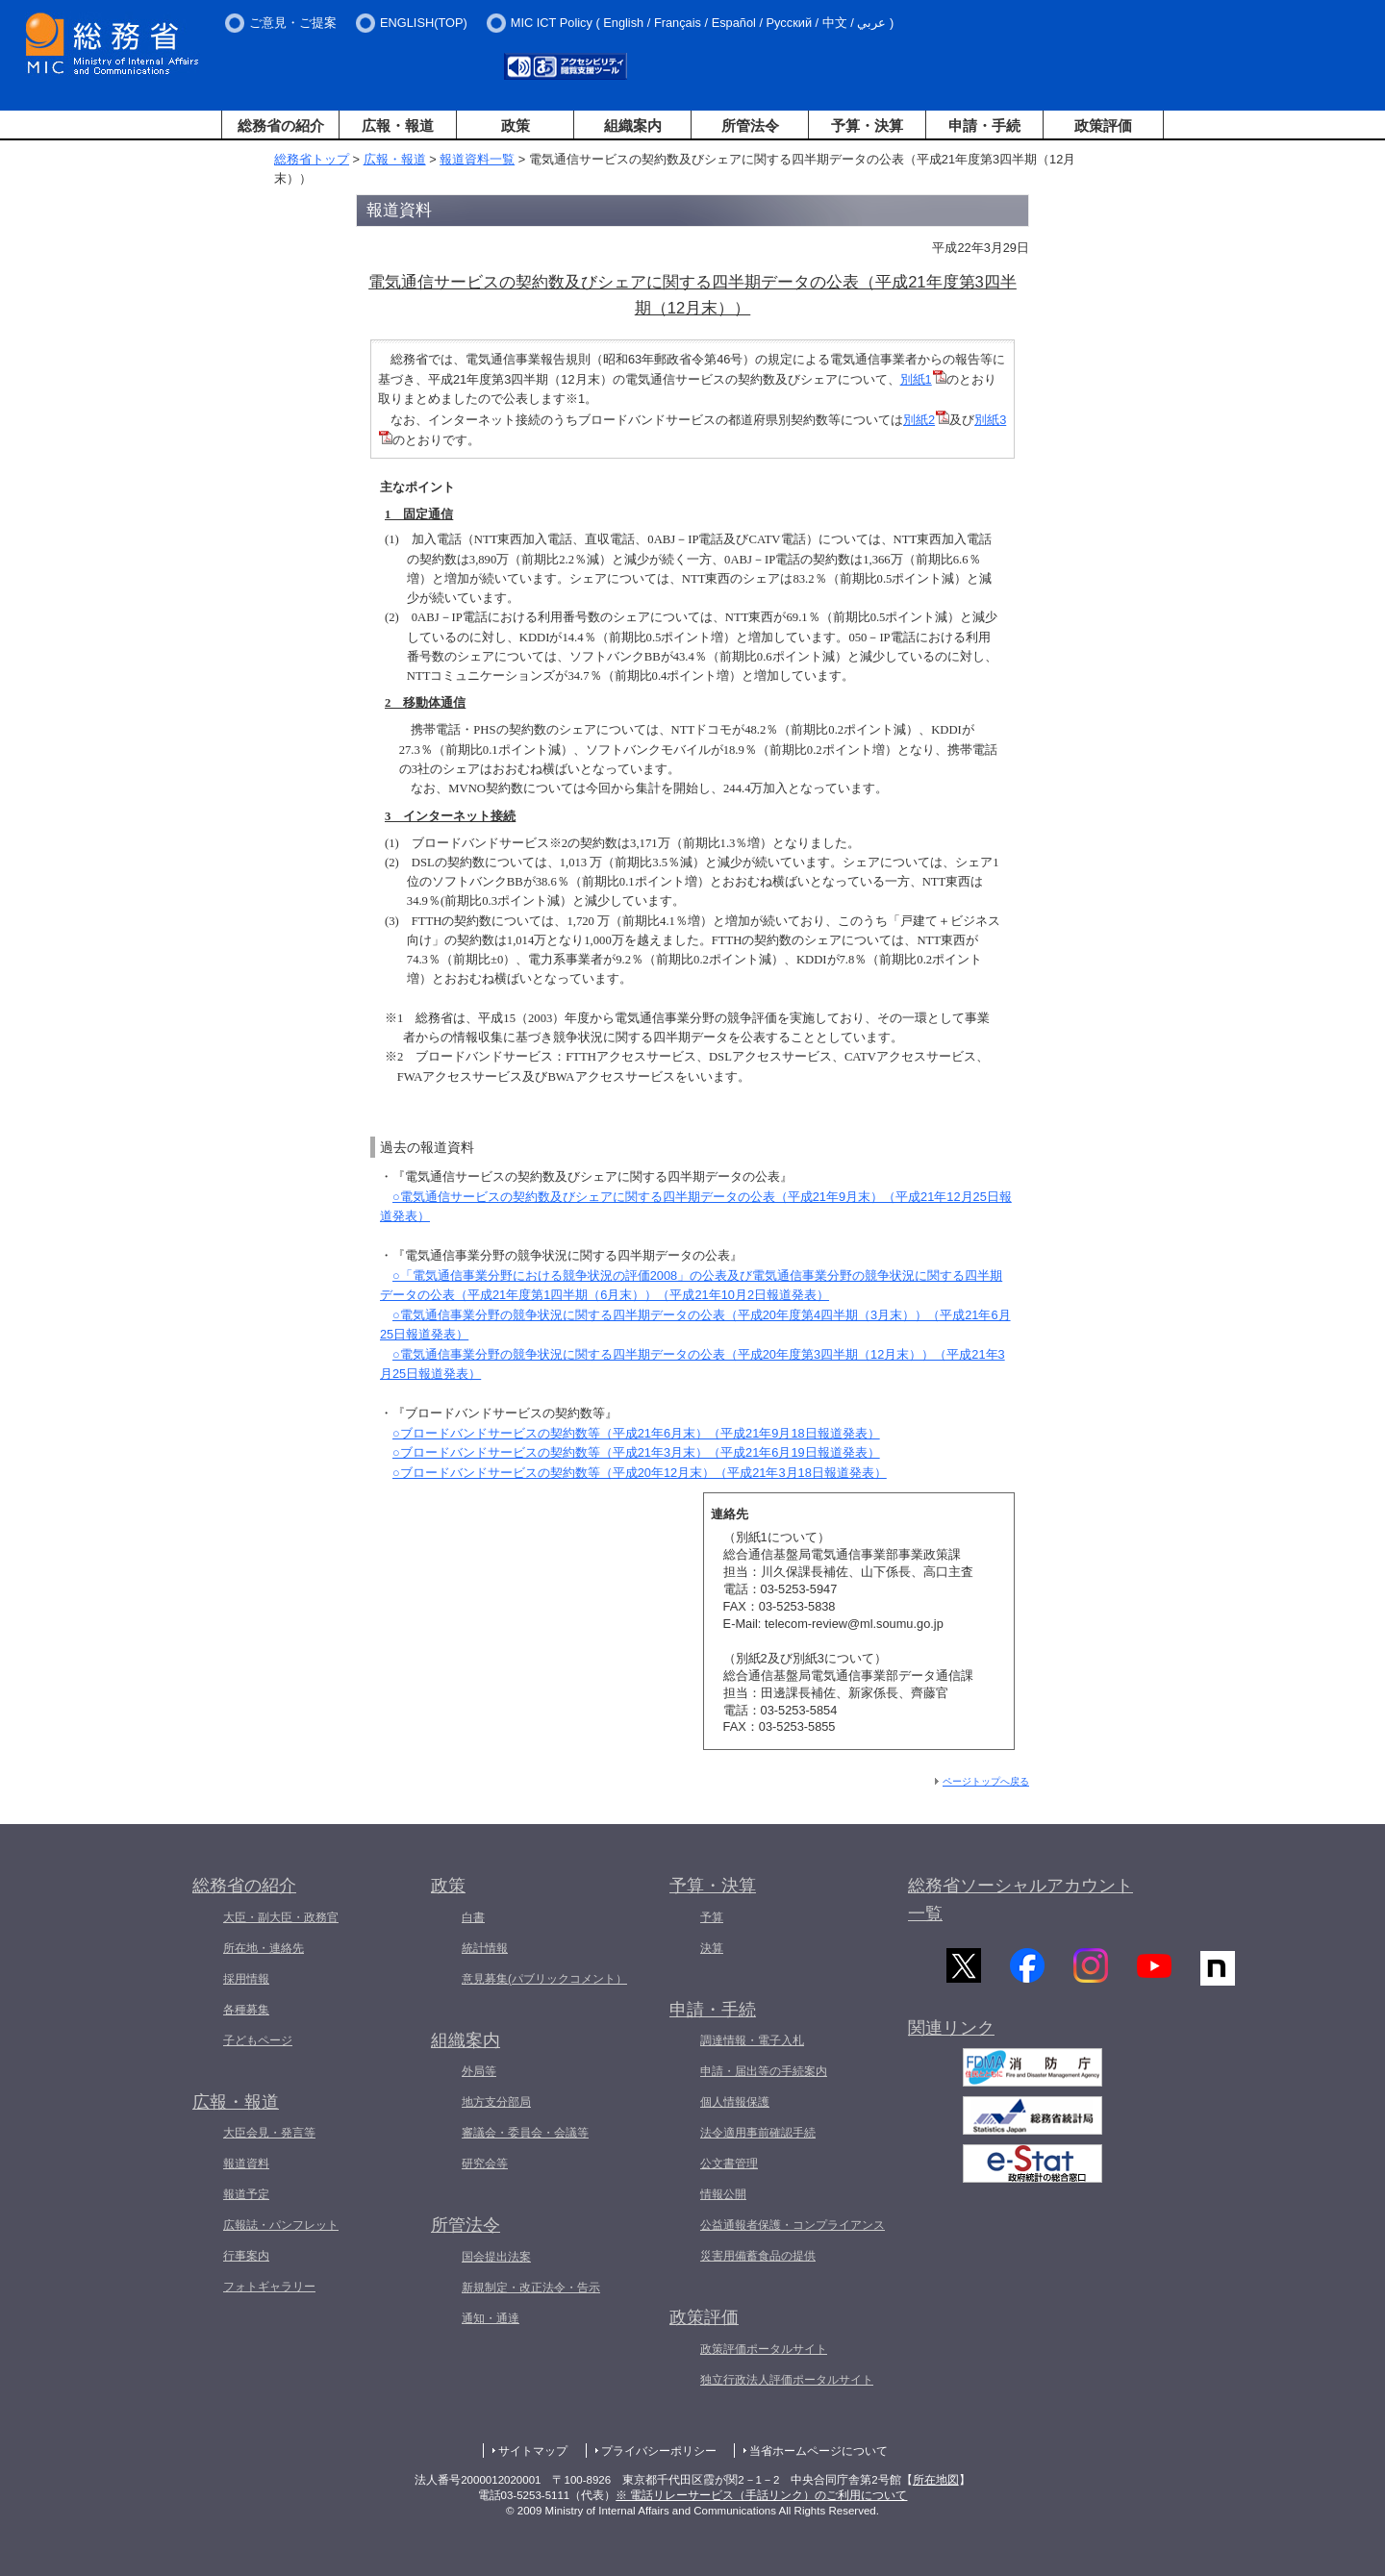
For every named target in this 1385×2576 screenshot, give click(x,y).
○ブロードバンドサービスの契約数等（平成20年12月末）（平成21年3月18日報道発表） (639, 1472)
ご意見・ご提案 (293, 22)
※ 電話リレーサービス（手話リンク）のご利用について (761, 2495)
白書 (473, 1917)
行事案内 (246, 2256)
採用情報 (246, 1979)
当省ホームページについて (818, 2451)
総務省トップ (311, 159)
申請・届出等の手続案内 (763, 2071)
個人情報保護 (734, 2102)
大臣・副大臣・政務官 (281, 1917)
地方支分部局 (496, 2102)
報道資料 (246, 2163)
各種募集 (246, 2009)
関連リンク (951, 2034)
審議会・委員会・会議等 (525, 2132)
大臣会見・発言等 (269, 2132)
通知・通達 (490, 2318)
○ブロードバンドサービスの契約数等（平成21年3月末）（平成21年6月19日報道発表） (636, 1452)
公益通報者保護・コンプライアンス (792, 2225)
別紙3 (990, 420)
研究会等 (485, 2163)
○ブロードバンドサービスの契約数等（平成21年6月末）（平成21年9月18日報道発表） (636, 1433)
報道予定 (246, 2194)
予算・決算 (867, 125)
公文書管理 (729, 2163)
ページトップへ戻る (986, 1781)
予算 (711, 1917)
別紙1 (916, 379)
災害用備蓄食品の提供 (758, 2256)
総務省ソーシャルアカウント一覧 (1020, 1899)
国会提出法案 (496, 2256)
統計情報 (485, 1948)
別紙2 (919, 420)
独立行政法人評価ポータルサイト (786, 2380)
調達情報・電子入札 (752, 2040)
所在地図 (936, 2480)
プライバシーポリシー (659, 2451)
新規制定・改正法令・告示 (531, 2287)
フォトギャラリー (269, 2286)
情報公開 (723, 2194)
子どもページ (257, 2040)
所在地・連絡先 (263, 1948)
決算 (711, 1948)
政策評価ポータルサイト (763, 2349)
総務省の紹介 (281, 125)
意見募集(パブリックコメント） (544, 1979)
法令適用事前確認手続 (758, 2132)
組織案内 (633, 125)
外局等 (479, 2071)
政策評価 (1103, 125)
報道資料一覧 (477, 159)
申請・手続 (984, 125)
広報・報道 (398, 125)
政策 (515, 125)
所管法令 (750, 125)
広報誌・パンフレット (281, 2225)
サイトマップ (532, 2451)
